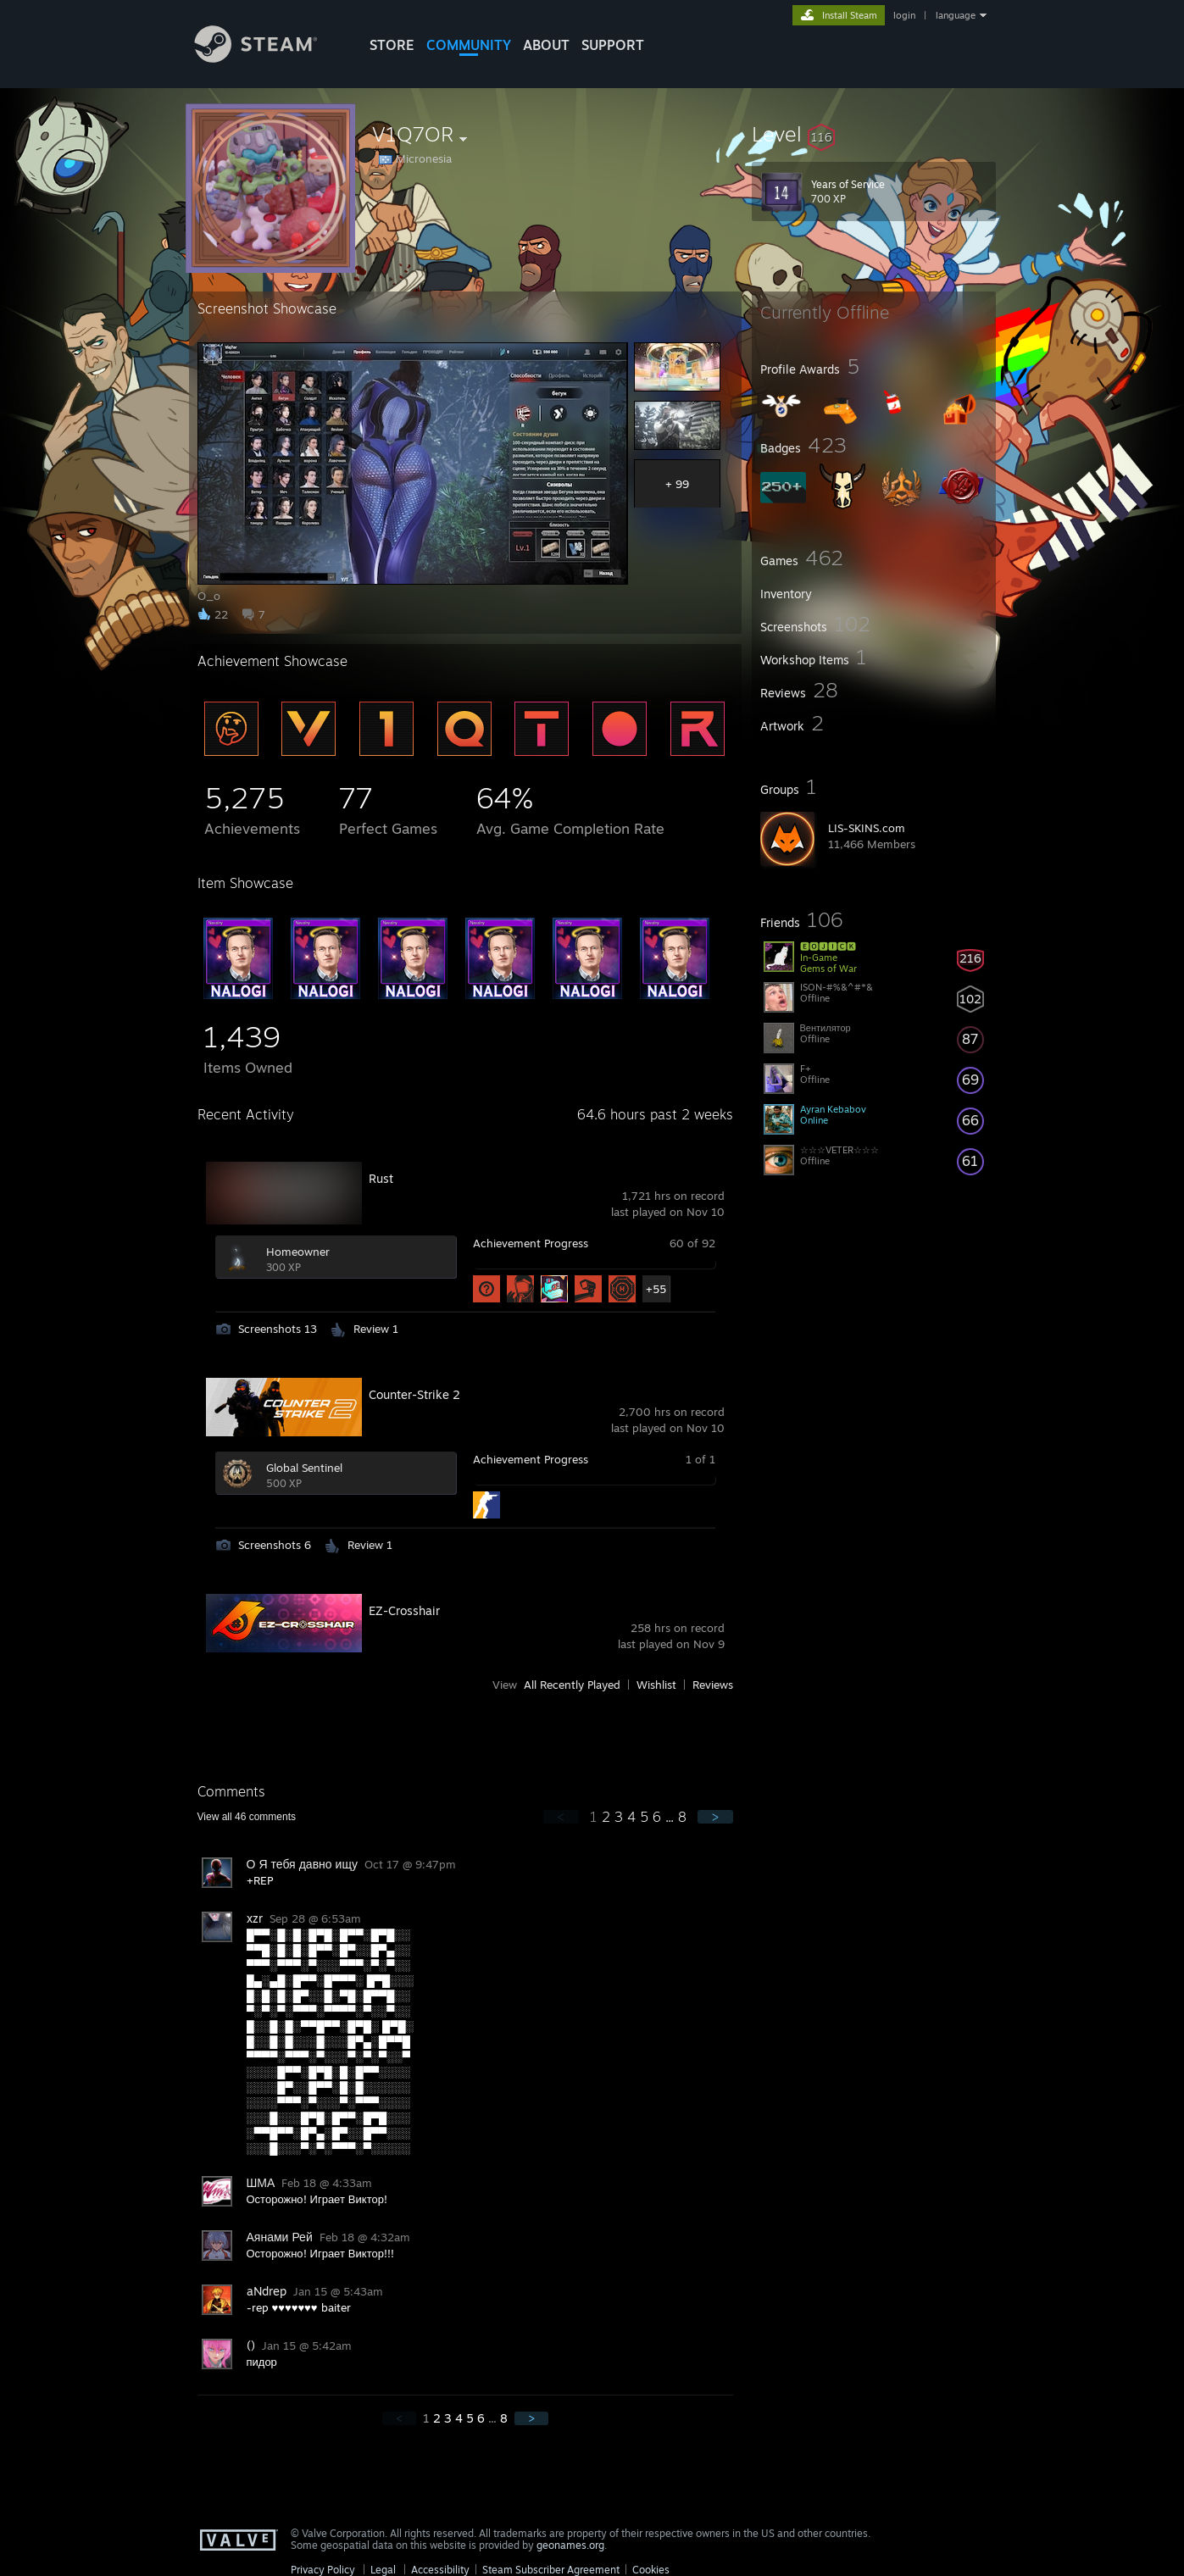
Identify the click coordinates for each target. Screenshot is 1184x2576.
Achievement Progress (530, 1243)
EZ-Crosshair (404, 1610)
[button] (874, 134)
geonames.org (570, 2545)
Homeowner (298, 1251)
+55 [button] (656, 1289)
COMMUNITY (468, 44)
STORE (392, 44)
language (956, 15)
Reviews (712, 1684)
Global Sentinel (304, 1467)
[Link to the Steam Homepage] (268, 58)
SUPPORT (612, 44)
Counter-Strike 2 (414, 1394)
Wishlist (656, 1684)
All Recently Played (572, 1684)
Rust (381, 1178)
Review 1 (375, 1328)
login (904, 15)
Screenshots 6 (274, 1545)
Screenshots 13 (277, 1328)
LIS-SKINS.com (866, 828)
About (546, 44)
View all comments (247, 1817)
